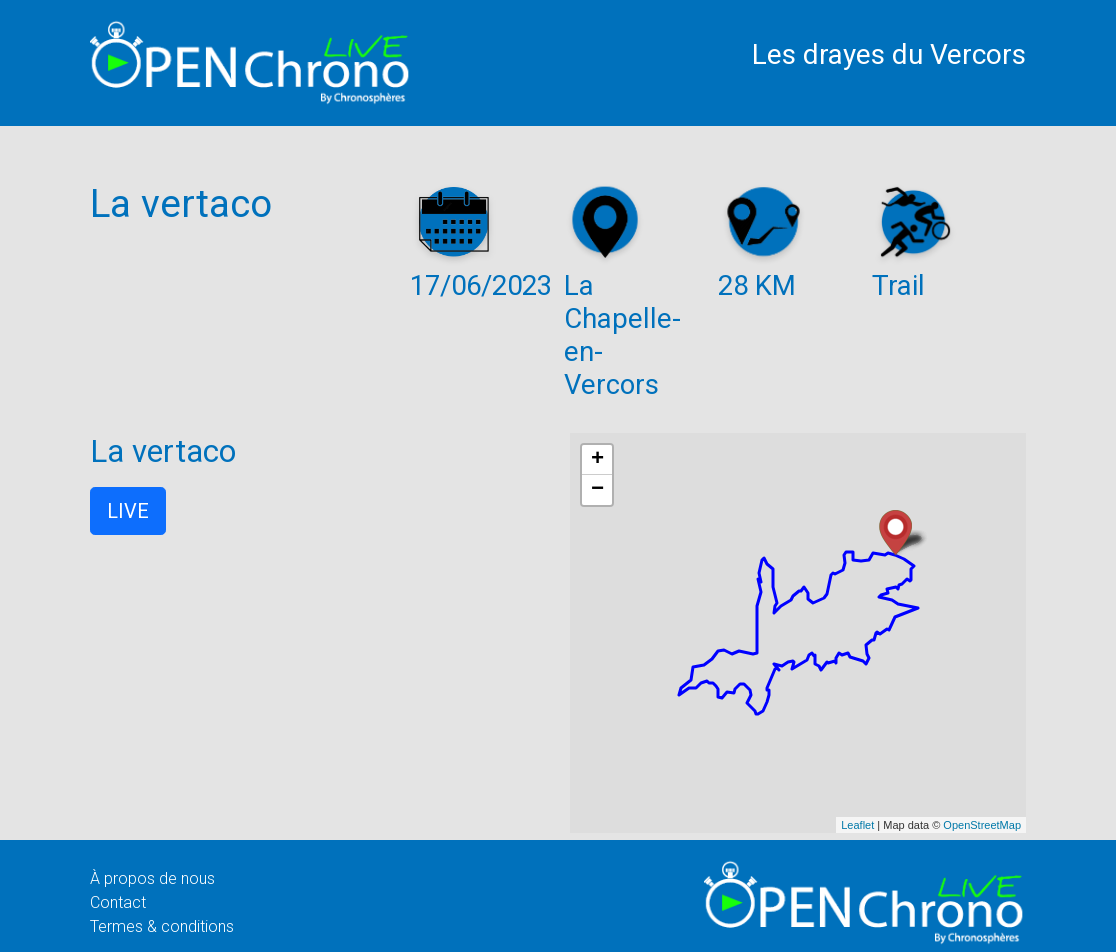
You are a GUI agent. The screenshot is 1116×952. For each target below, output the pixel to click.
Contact (118, 902)
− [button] (597, 490)
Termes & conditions (162, 926)
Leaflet (857, 825)
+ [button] (597, 460)
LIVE (128, 511)
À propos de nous (152, 878)
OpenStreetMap (982, 825)
